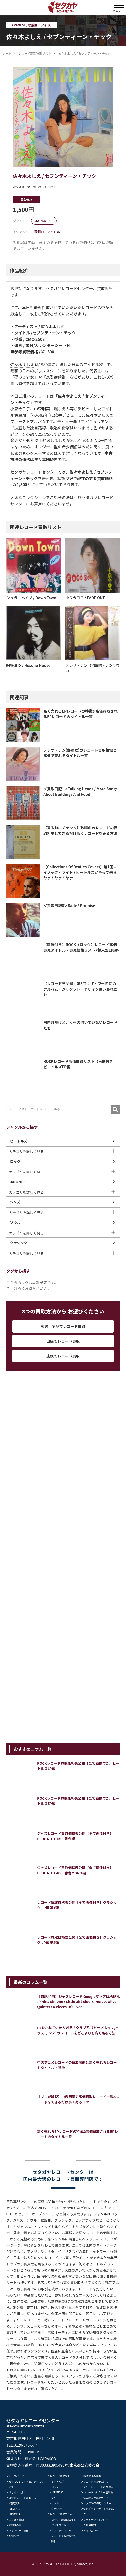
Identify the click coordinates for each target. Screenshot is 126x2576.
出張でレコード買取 (63, 1341)
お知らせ (14, 2536)
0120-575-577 (25, 2445)
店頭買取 (15, 2514)
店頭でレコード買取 (63, 1355)
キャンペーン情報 (18, 2530)
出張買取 (15, 2508)
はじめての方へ (17, 2492)
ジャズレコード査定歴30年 (98, 2487)
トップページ (16, 2476)
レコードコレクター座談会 (98, 2492)
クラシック (62, 1242)
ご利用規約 (89, 2525)
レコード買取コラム (61, 2514)
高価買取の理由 (92, 2476)
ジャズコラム (58, 2525)
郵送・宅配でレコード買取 (63, 1326)
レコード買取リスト (61, 2476)
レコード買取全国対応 (95, 2481)
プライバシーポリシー (95, 2519)
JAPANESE (18, 25)
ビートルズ (62, 1140)
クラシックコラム (61, 2530)
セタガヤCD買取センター (97, 2503)
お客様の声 (15, 2525)
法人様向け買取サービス (97, 2498)
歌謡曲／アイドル (40, 25)
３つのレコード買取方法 (22, 2498)
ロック (62, 1161)
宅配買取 (15, 2503)
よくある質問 (16, 2519)
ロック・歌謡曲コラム (63, 2519)
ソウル (62, 1222)
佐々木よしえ (22, 364)
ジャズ (62, 1201)
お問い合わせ (90, 2530)
